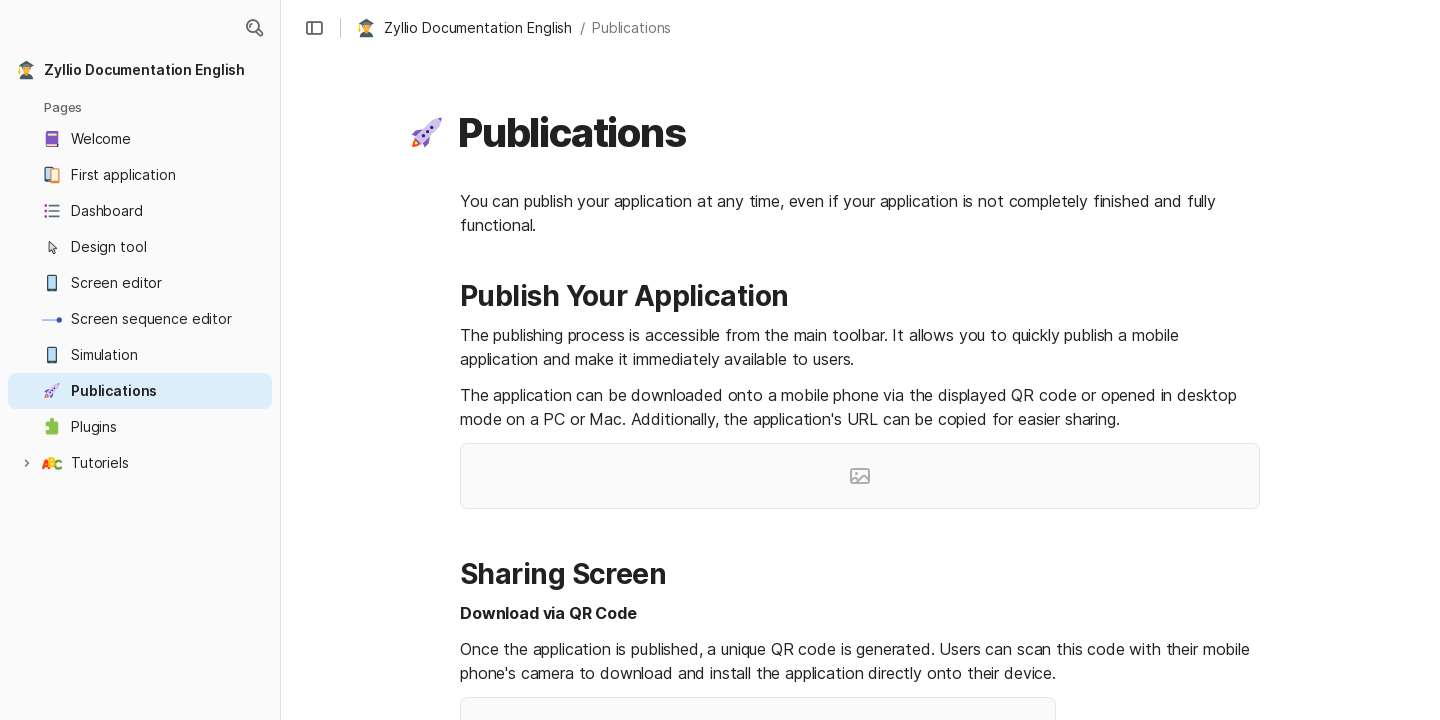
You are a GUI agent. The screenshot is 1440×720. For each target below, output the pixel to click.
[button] (254, 28)
